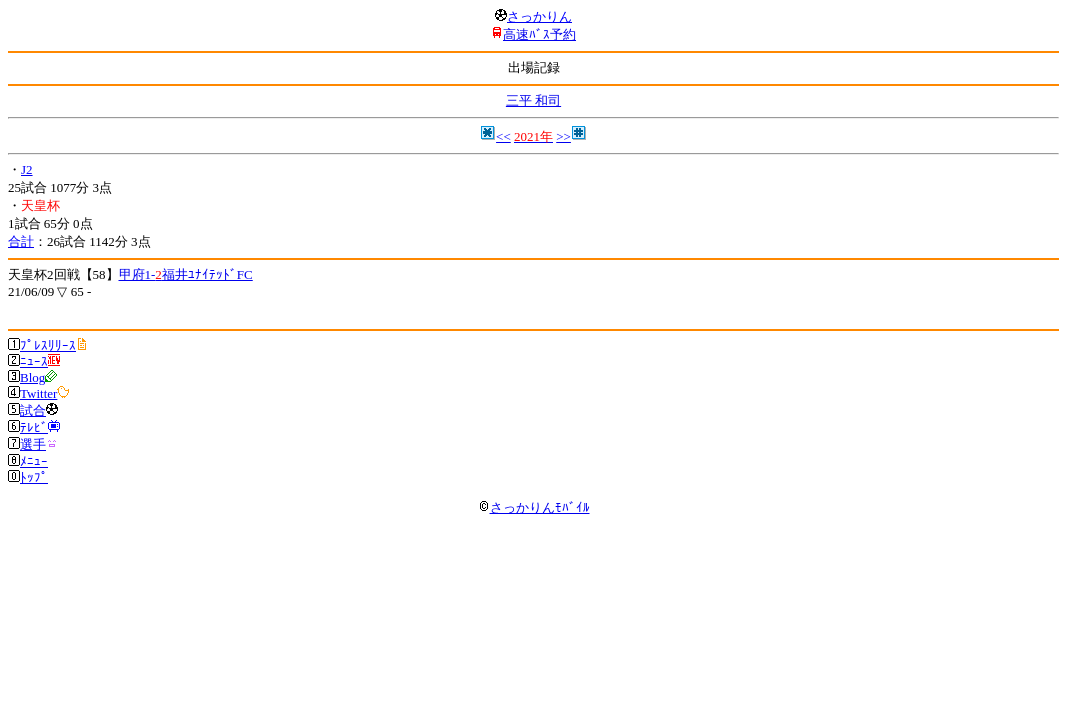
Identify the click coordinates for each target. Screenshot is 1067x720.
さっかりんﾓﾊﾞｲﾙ (534, 507)
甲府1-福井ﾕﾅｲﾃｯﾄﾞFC (186, 274)
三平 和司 (533, 100)
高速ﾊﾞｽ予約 (539, 34)
